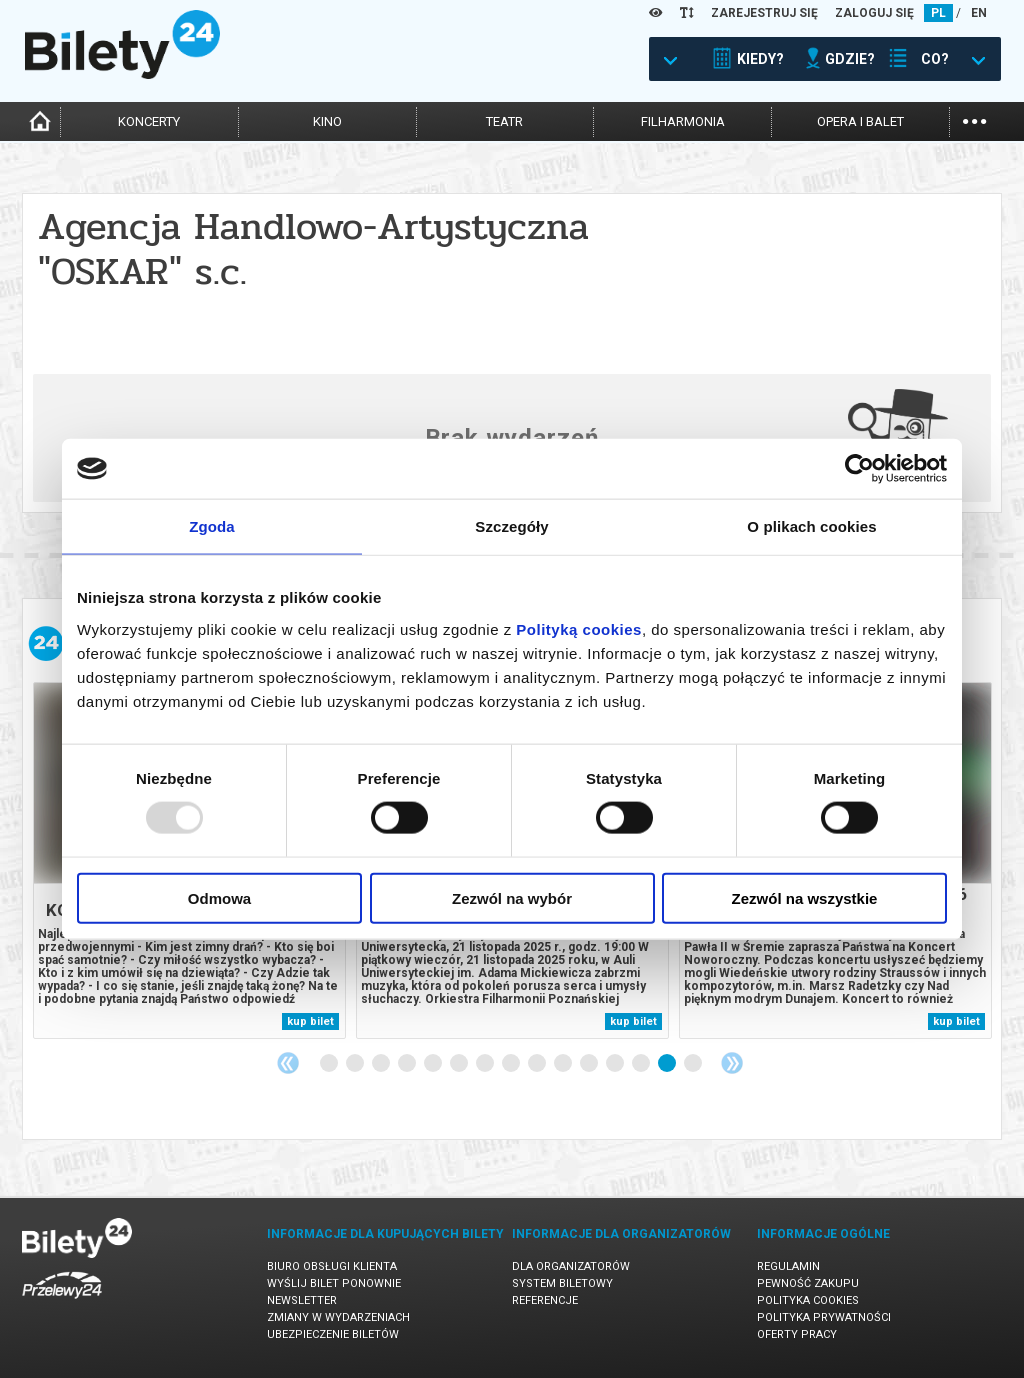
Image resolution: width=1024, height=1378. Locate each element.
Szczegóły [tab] (511, 526)
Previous (288, 1063)
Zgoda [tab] (212, 526)
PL (938, 13)
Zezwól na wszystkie (805, 897)
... (974, 119)
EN (979, 13)
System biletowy (562, 1283)
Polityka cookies (808, 1300)
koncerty (149, 121)
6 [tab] (460, 1064)
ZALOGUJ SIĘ (874, 13)
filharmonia (683, 121)
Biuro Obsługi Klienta (332, 1266)
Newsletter (302, 1300)
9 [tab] (538, 1064)
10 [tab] (564, 1064)
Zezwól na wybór (512, 897)
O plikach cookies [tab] (811, 526)
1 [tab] (330, 1064)
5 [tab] (434, 1064)
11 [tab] (590, 1064)
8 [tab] (512, 1064)
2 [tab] (356, 1064)
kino (327, 121)
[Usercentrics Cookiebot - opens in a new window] (859, 469)
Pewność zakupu (808, 1283)
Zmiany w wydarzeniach (338, 1317)
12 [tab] (616, 1064)
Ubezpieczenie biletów (333, 1334)
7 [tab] (486, 1064)
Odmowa (219, 897)
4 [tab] (408, 1064)
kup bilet (310, 1021)
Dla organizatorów (571, 1266)
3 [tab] (382, 1064)
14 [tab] (668, 1064)
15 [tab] (694, 1064)
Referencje (545, 1300)
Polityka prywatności (824, 1317)
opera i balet (860, 121)
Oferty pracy (797, 1334)
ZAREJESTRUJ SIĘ (764, 13)
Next (732, 1063)
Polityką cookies (579, 628)
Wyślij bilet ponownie (334, 1283)
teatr (504, 121)
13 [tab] (642, 1064)
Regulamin (788, 1266)
